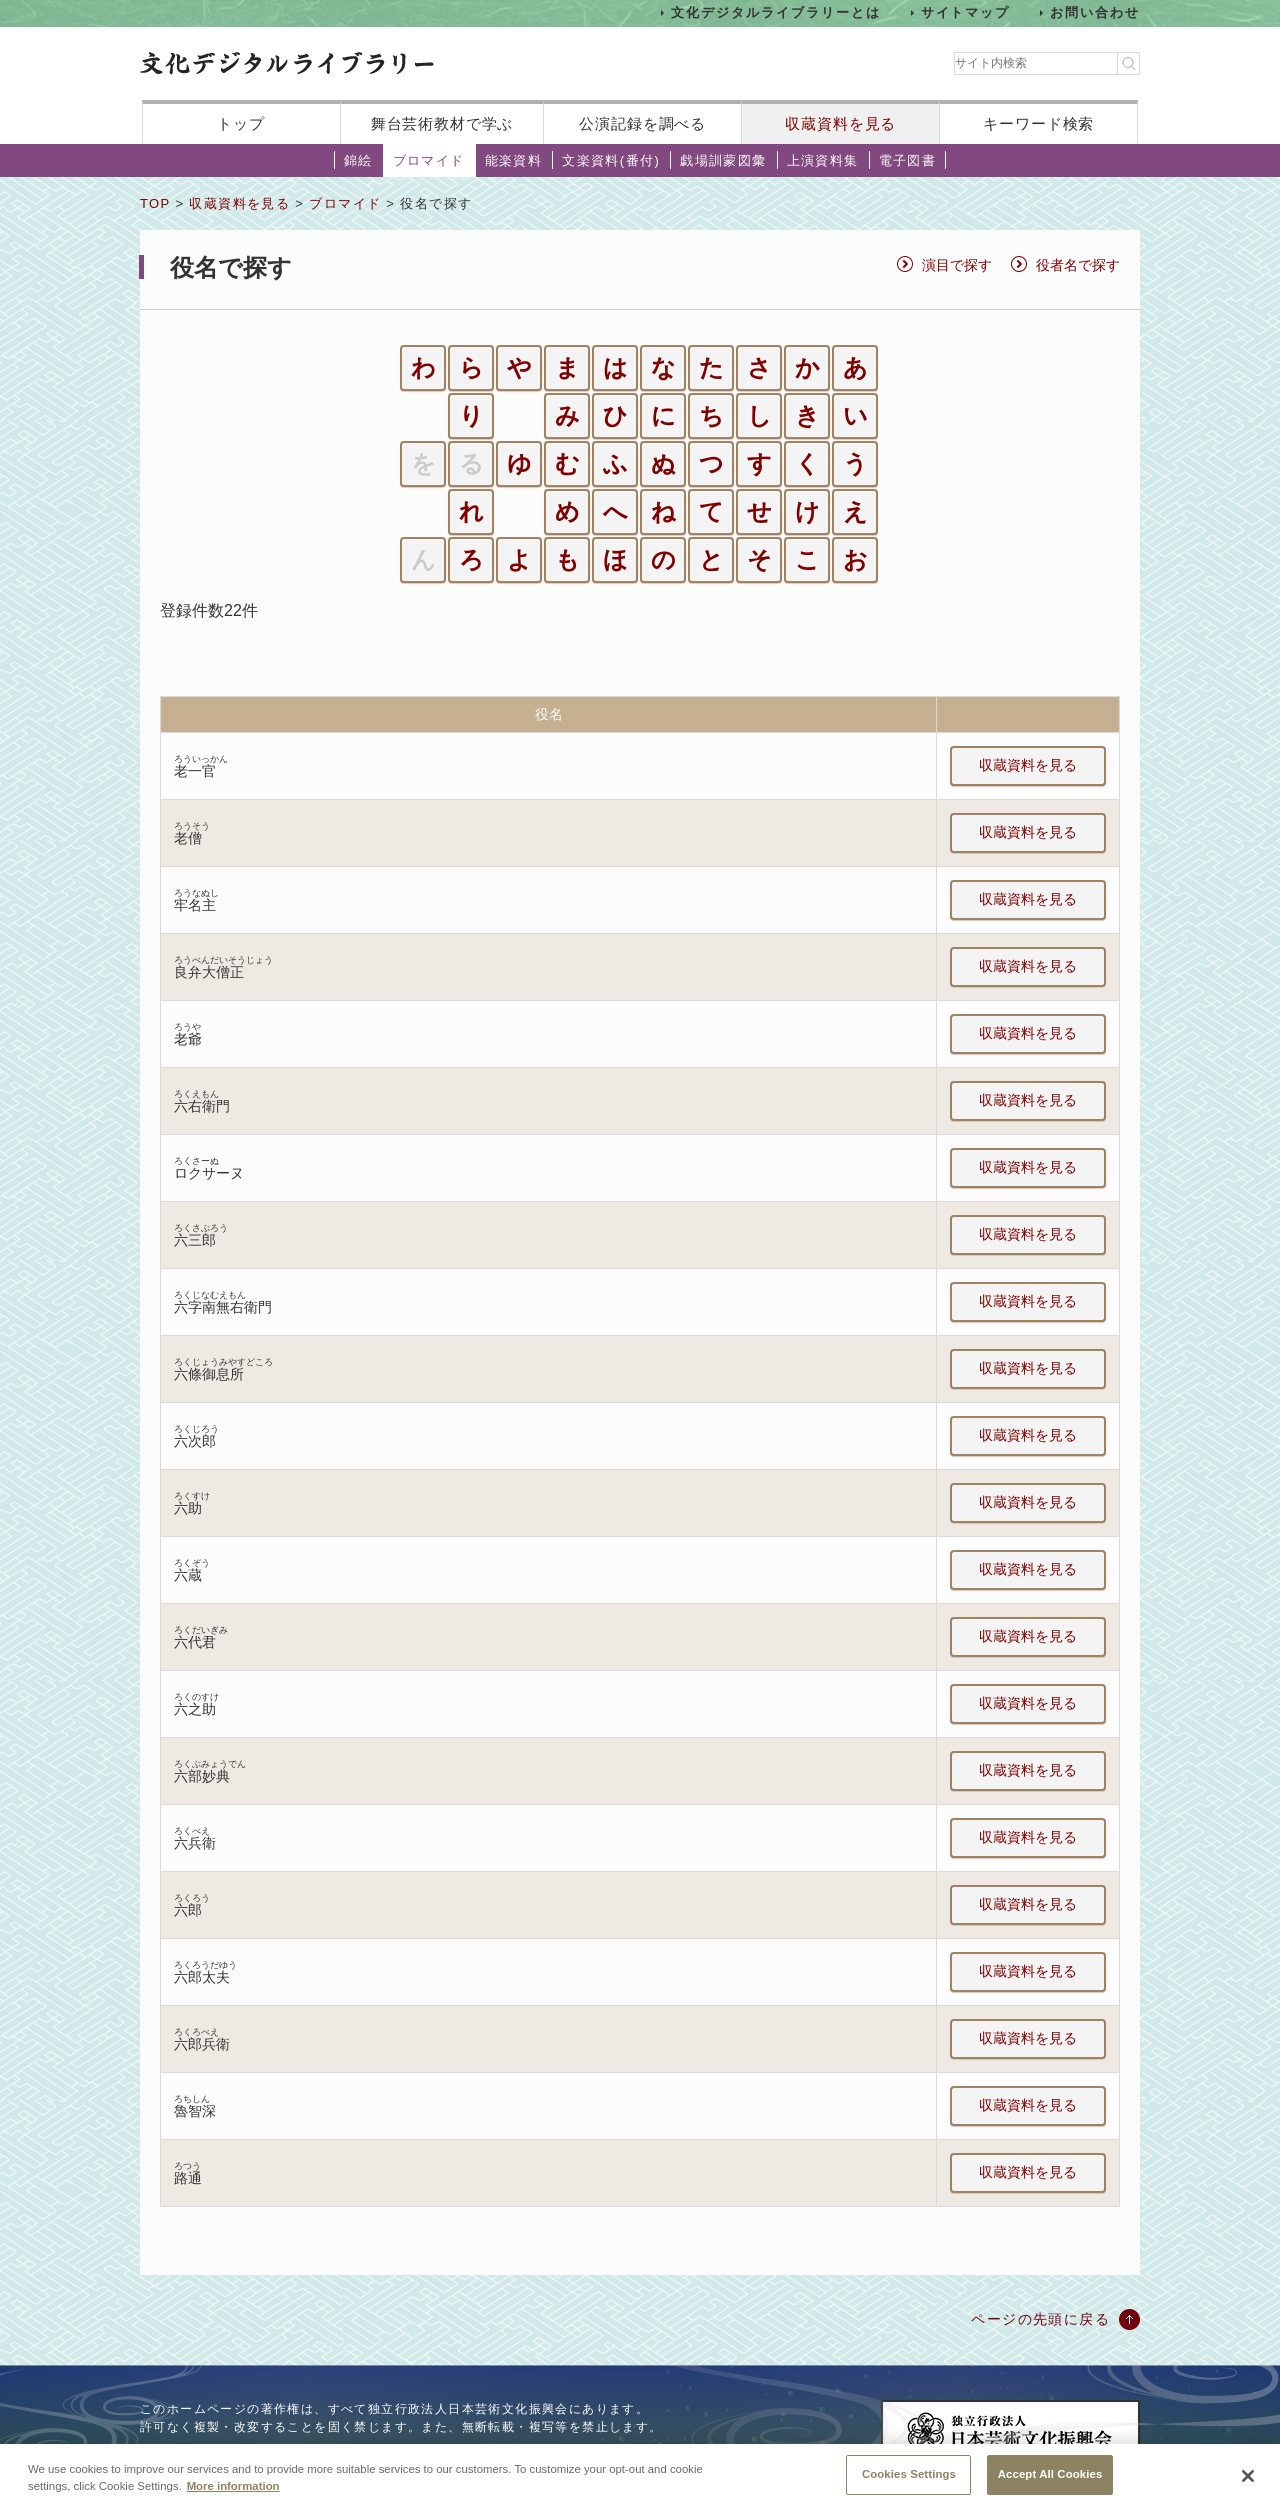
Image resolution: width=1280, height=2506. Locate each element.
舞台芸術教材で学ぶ (442, 123)
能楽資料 (514, 160)
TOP (155, 203)
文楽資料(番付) (611, 160)
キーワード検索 (1038, 123)
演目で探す (957, 265)
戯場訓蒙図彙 (723, 160)
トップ (241, 123)
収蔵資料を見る (840, 123)
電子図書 (908, 160)
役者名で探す (1078, 265)
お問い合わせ (1095, 12)
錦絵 (358, 160)
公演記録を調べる (642, 123)
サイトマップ (966, 12)
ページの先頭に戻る (1040, 2319)
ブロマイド (429, 160)
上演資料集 (823, 160)
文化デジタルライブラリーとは (775, 12)
